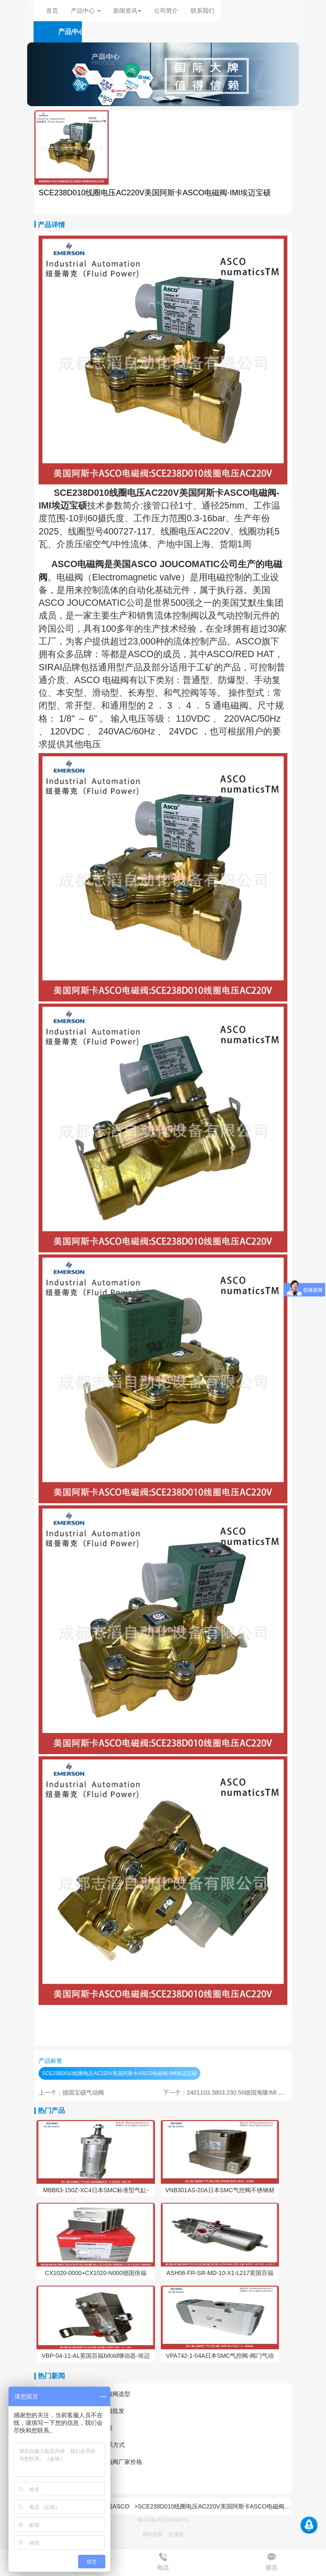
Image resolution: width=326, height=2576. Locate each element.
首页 (52, 10)
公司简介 (166, 10)
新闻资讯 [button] (127, 10)
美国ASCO (115, 2506)
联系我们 (202, 10)
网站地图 (152, 2534)
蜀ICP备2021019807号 (163, 2520)
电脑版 (176, 2534)
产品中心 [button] (86, 10)
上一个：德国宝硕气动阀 (71, 2092)
